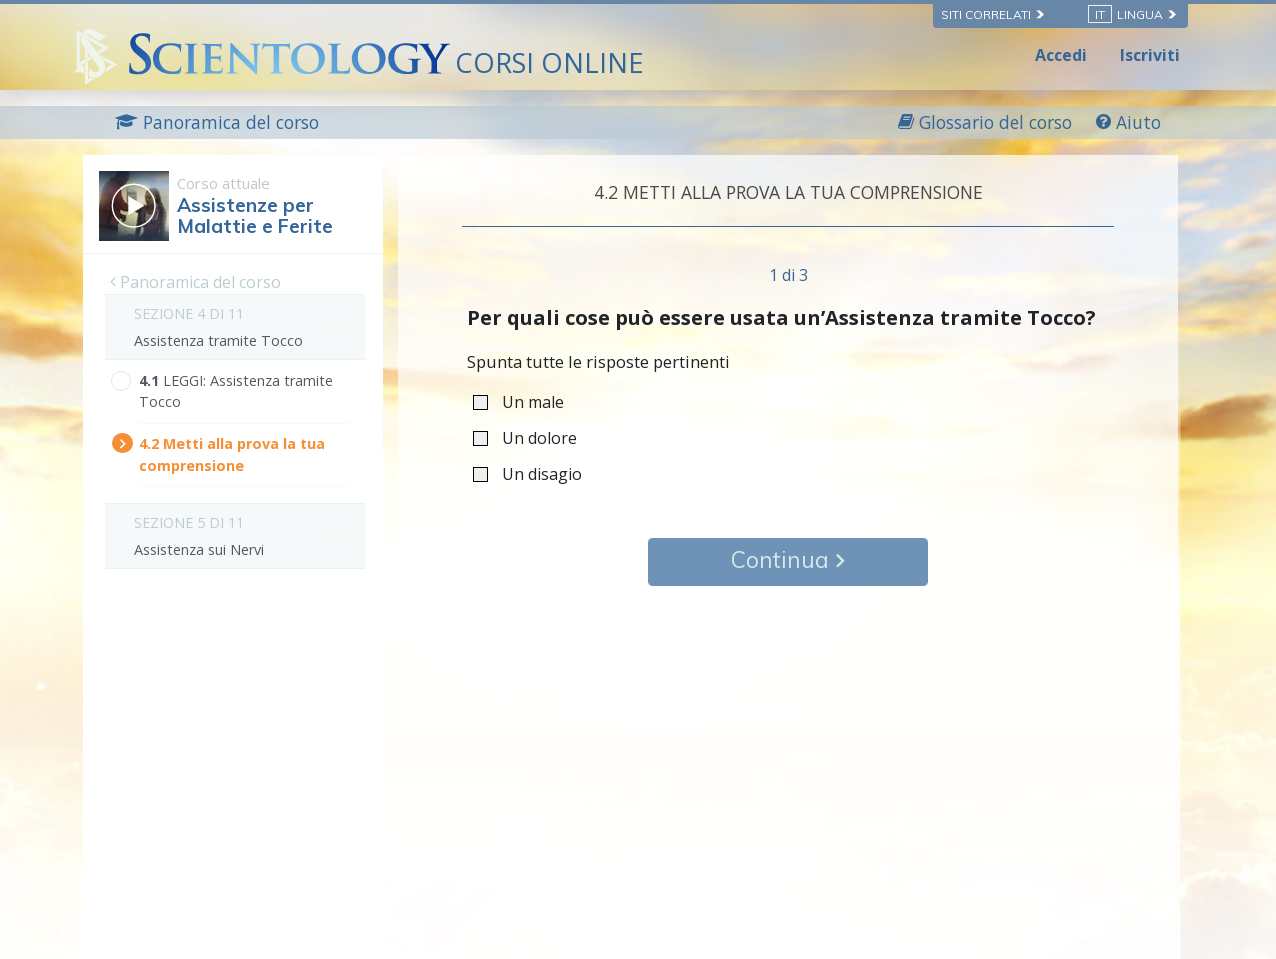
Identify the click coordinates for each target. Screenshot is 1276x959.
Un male (525, 401)
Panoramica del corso (195, 282)
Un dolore (531, 437)
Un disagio (534, 473)
